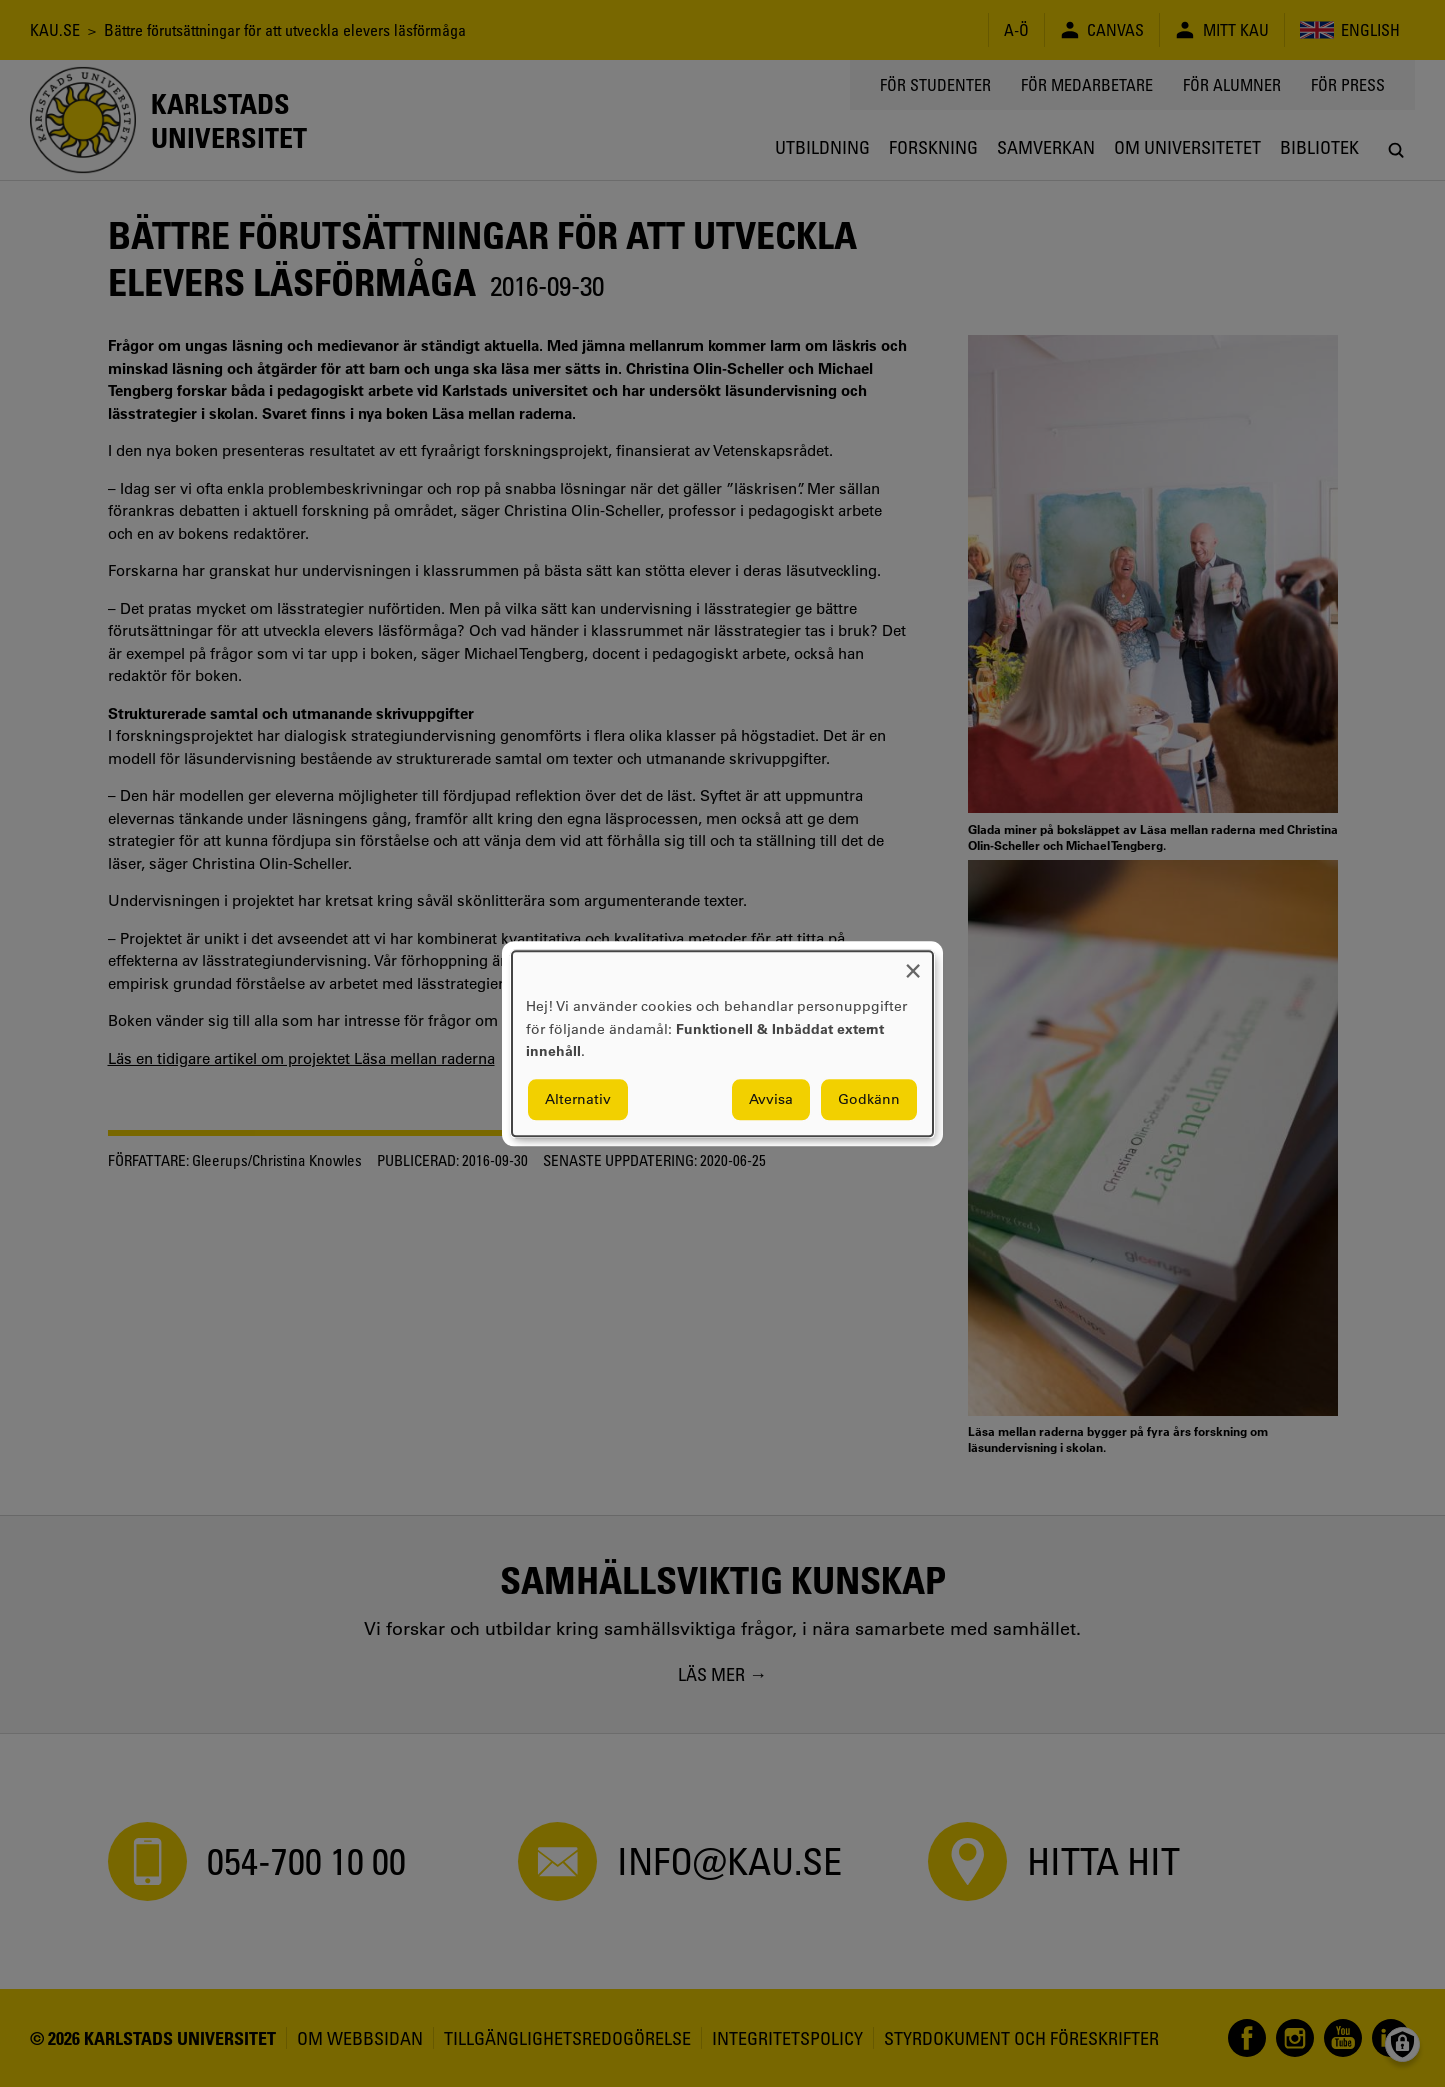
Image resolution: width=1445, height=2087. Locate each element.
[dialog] (722, 1043)
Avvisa (771, 1099)
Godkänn (869, 1099)
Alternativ (578, 1099)
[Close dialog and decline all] (913, 963)
